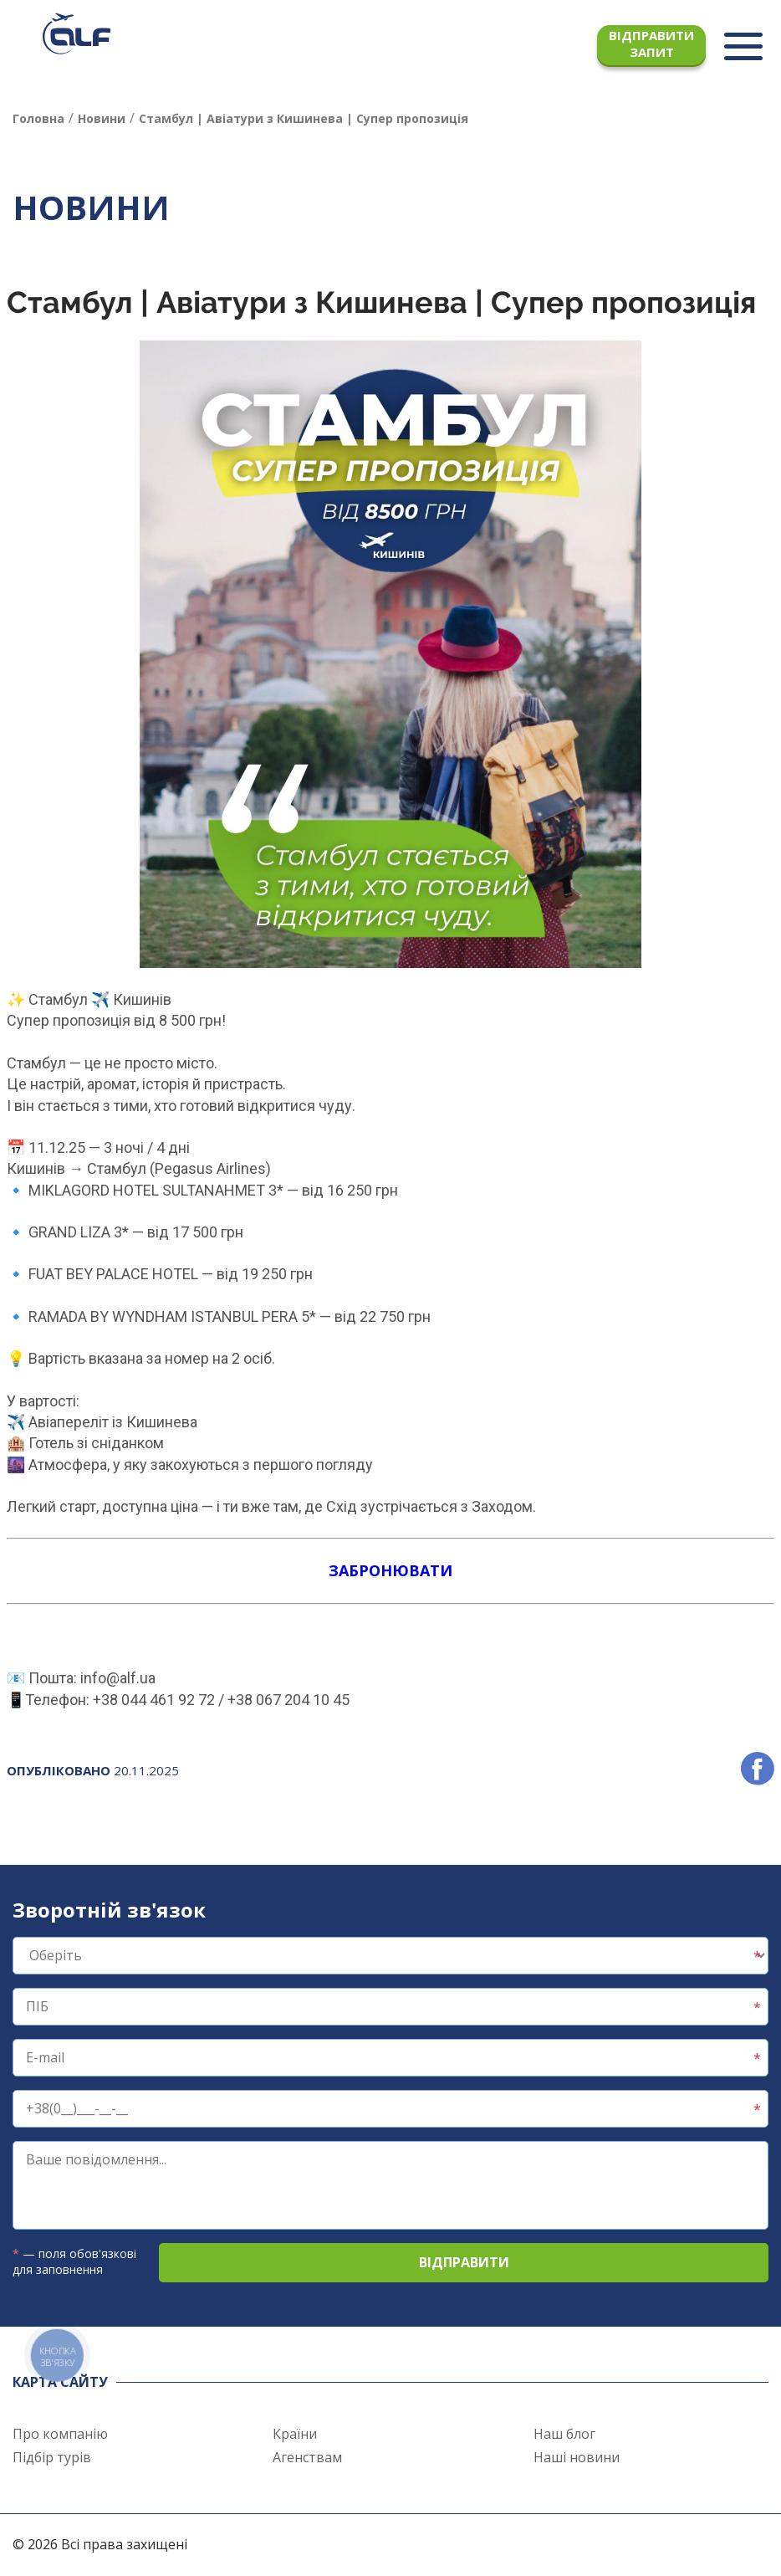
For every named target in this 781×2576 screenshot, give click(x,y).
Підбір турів (52, 2457)
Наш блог (564, 2434)
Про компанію (60, 2434)
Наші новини (576, 2457)
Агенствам (307, 2457)
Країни (295, 2434)
